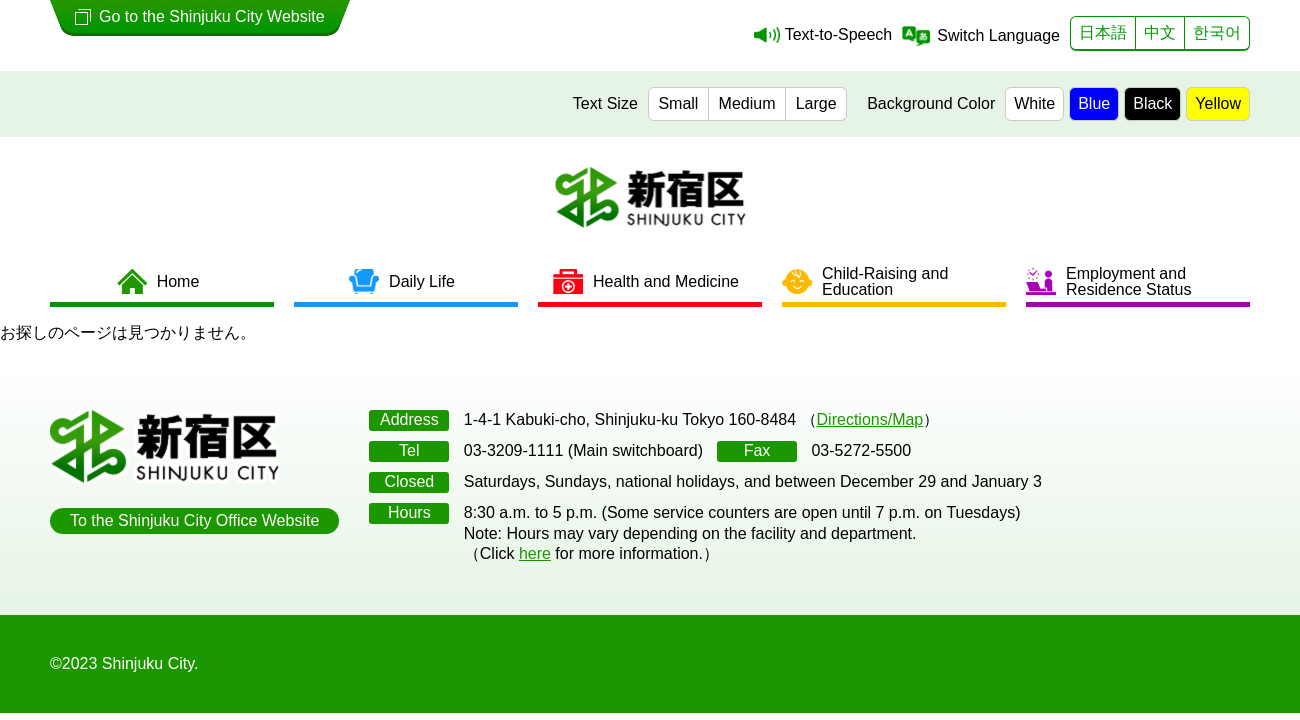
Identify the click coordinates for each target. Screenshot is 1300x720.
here (535, 553)
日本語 (1103, 32)
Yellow (1218, 103)
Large (816, 103)
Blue (1094, 103)
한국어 (1217, 32)
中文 (1160, 32)
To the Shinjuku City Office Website (194, 520)
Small (678, 103)
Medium (747, 103)
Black (1152, 103)
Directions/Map (870, 419)
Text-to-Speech (839, 35)
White (1034, 103)
